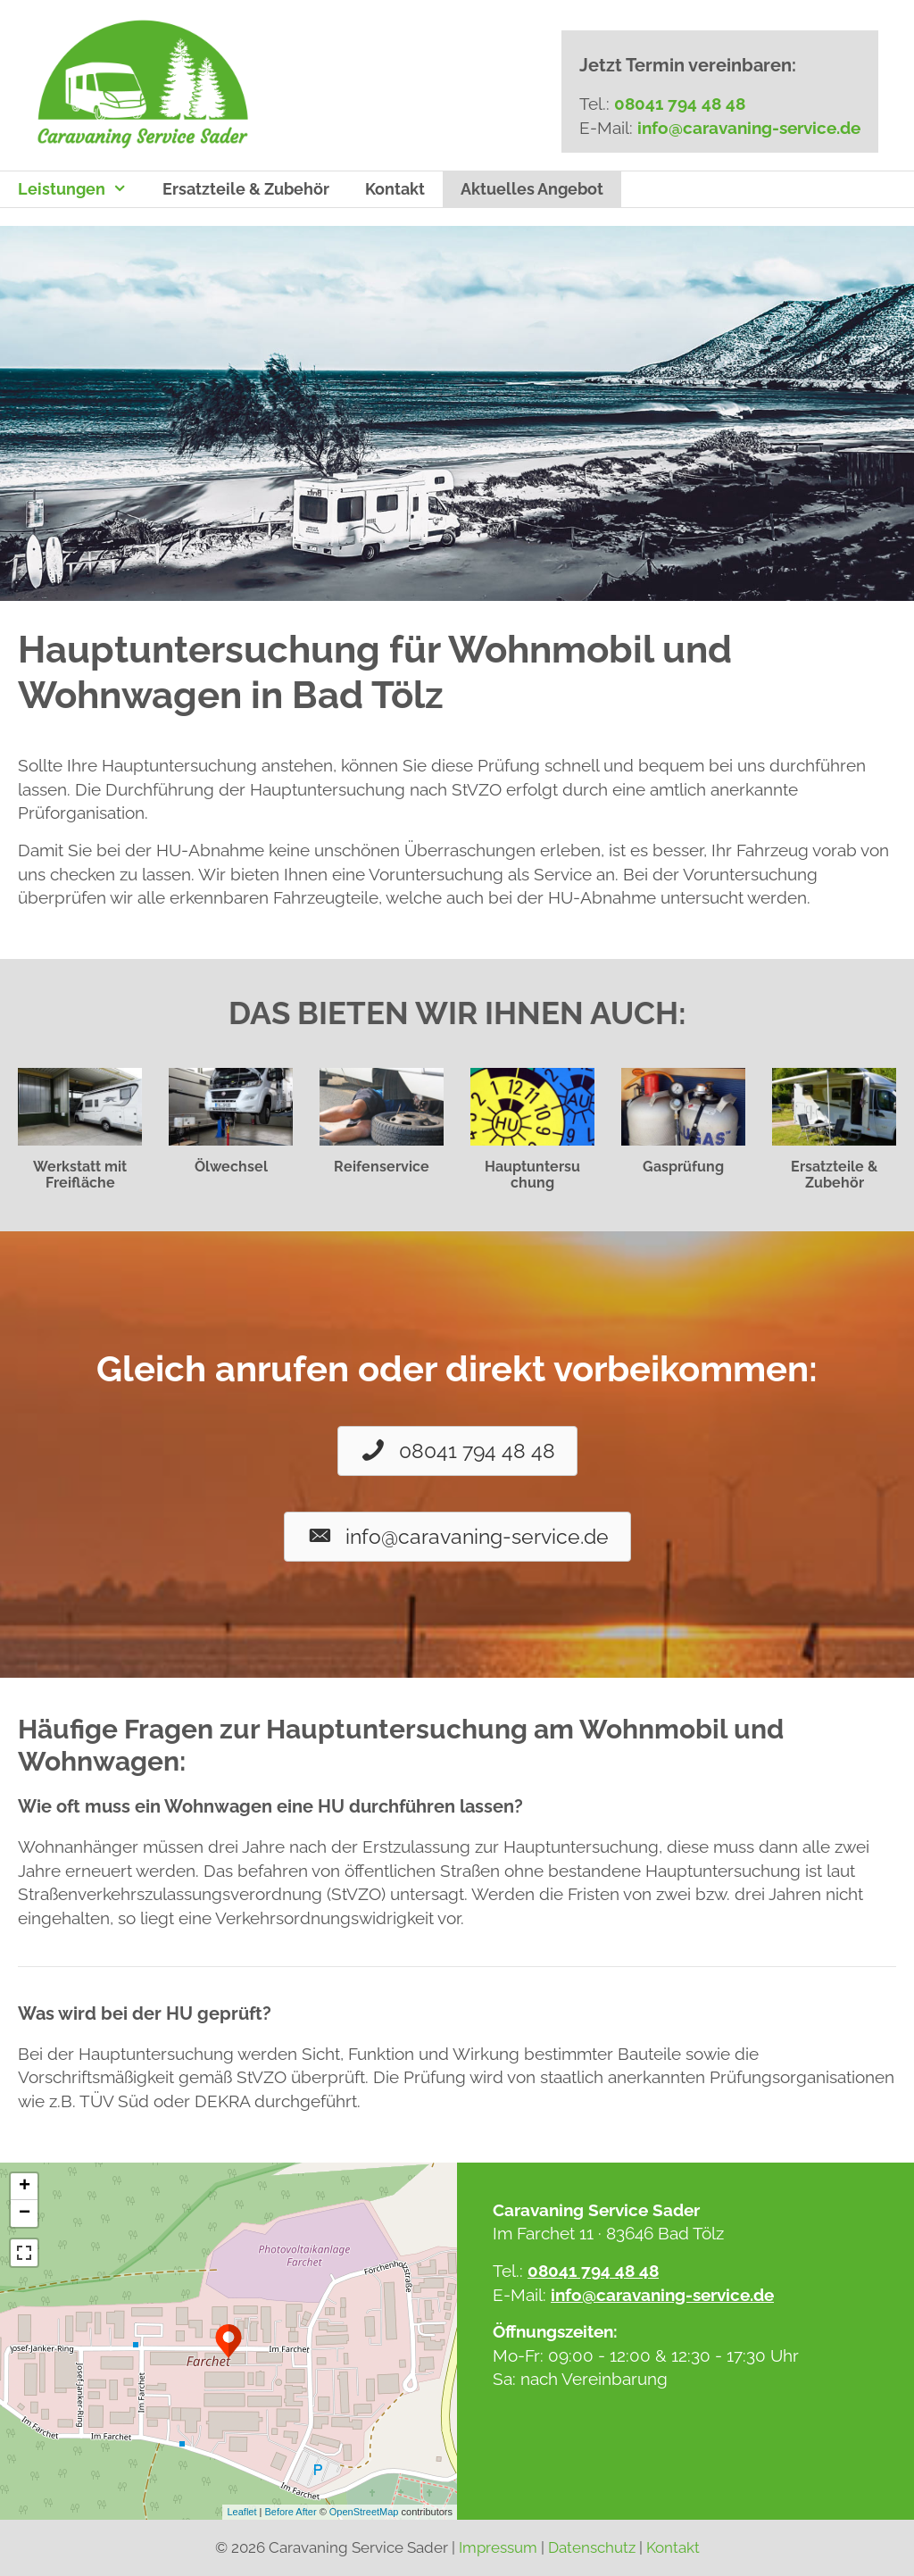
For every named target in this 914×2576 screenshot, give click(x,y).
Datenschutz (592, 2547)
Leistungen (81, 189)
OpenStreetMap (364, 2511)
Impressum (498, 2547)
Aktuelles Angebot (532, 188)
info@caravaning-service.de (748, 128)
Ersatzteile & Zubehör (245, 188)
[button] (457, 1451)
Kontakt (395, 188)
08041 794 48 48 (679, 103)
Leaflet (241, 2511)
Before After (291, 2511)
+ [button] (24, 2186)
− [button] (24, 2213)
